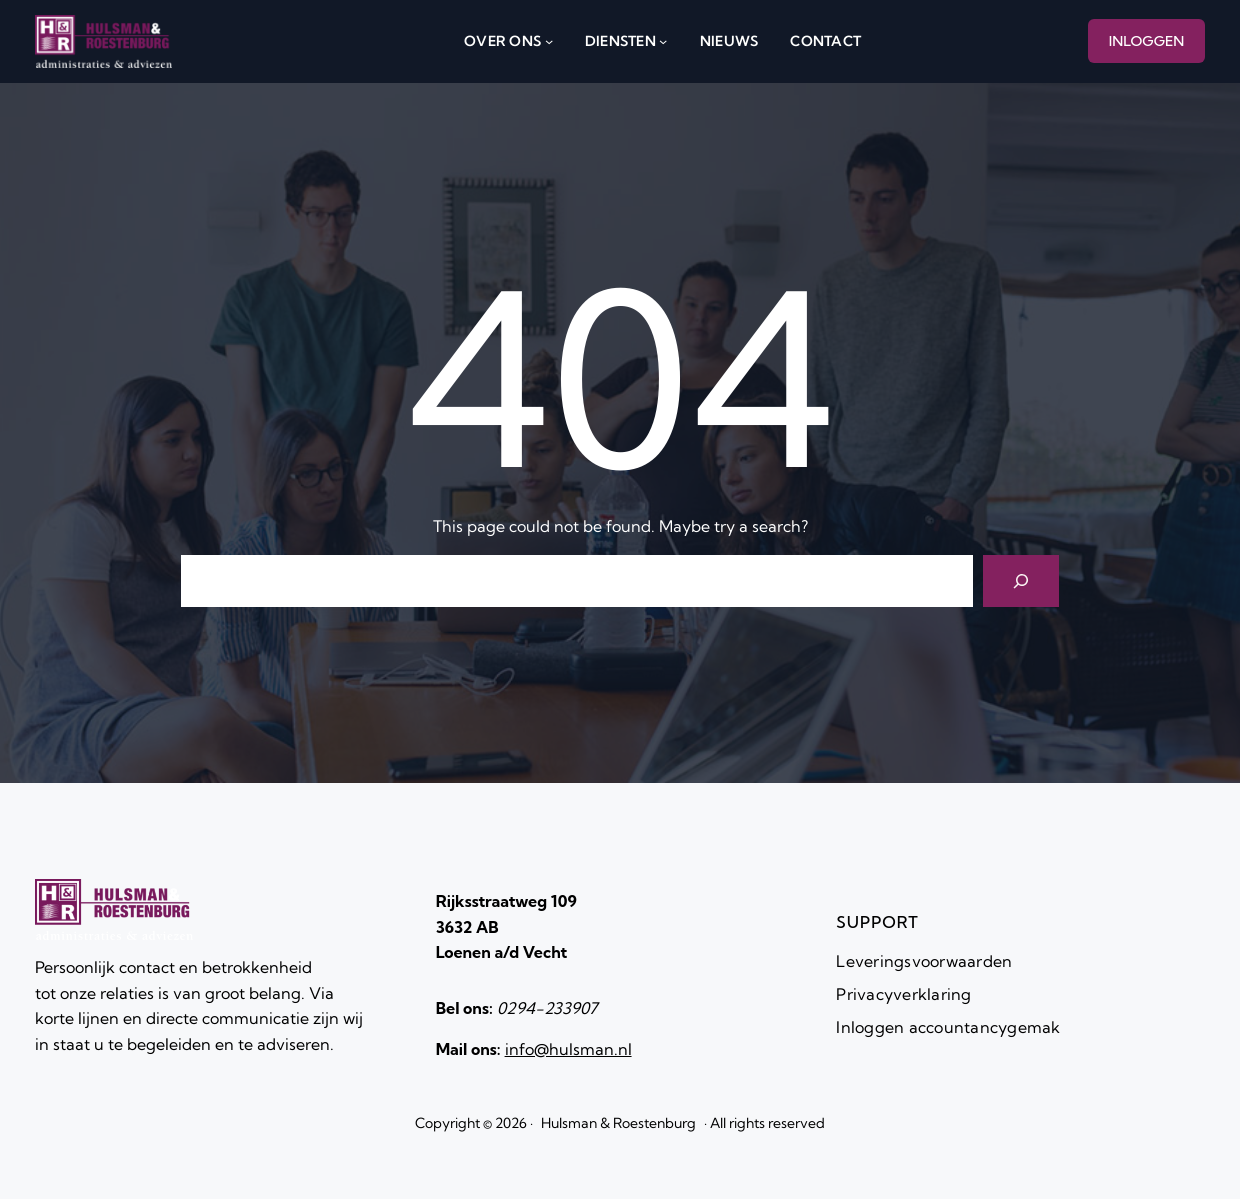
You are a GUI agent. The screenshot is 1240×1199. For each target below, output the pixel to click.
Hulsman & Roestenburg (618, 1123)
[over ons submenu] (549, 41)
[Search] (1021, 581)
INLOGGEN (1147, 41)
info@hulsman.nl (568, 1049)
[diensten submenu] (663, 41)
